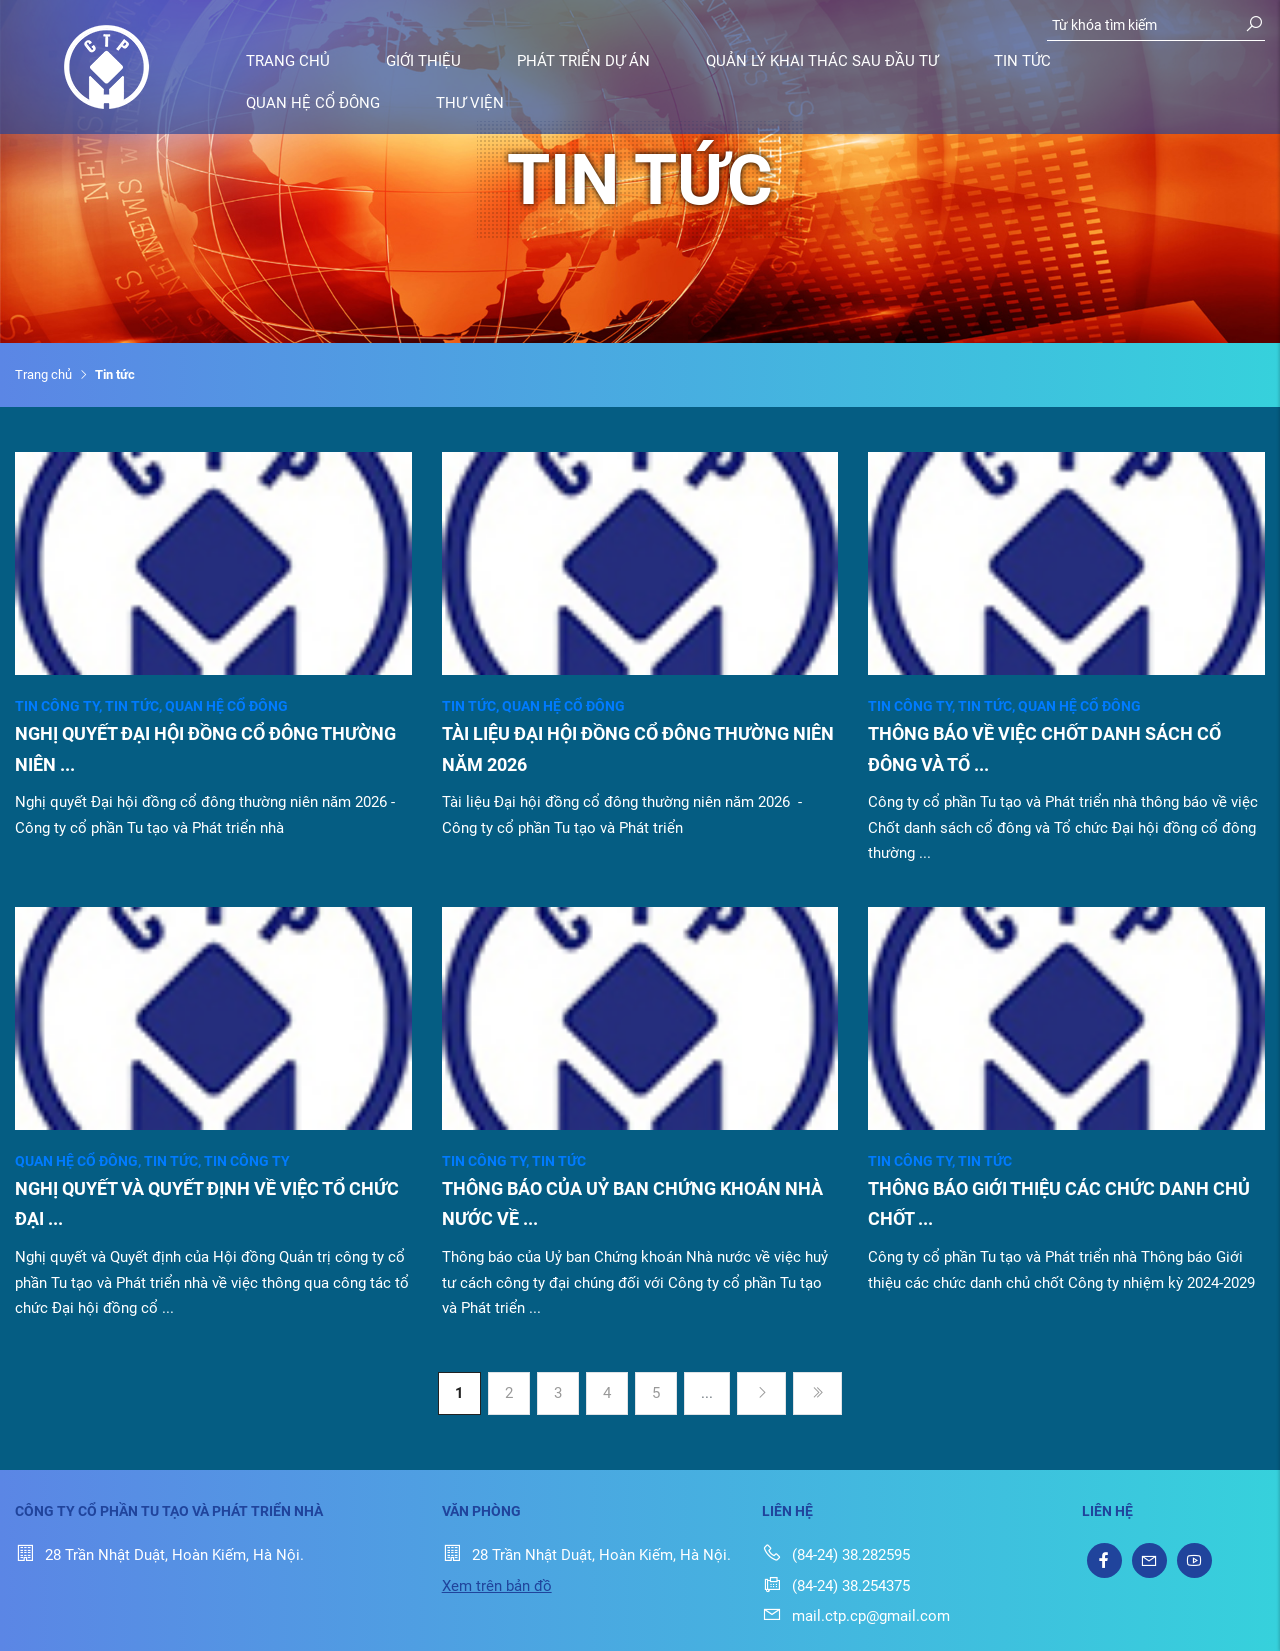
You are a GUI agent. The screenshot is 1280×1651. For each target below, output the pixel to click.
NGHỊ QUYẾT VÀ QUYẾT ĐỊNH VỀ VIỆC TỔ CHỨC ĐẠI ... (207, 1204)
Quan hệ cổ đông (313, 103)
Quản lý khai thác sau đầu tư (822, 61)
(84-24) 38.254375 (836, 1586)
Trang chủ (288, 61)
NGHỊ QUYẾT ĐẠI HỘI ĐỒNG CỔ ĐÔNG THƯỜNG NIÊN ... (205, 749)
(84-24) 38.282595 (836, 1555)
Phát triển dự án (583, 61)
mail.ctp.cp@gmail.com (856, 1616)
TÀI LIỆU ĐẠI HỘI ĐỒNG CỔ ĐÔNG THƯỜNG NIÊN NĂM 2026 (638, 749)
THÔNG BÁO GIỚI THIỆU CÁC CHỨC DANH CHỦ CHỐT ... (1059, 1204)
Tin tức (1022, 61)
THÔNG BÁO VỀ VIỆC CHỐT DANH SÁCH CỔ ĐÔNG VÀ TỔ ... (1044, 749)
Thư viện (470, 103)
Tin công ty (60, 706)
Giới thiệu (423, 61)
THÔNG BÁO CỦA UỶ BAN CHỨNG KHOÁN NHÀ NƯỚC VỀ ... (632, 1204)
